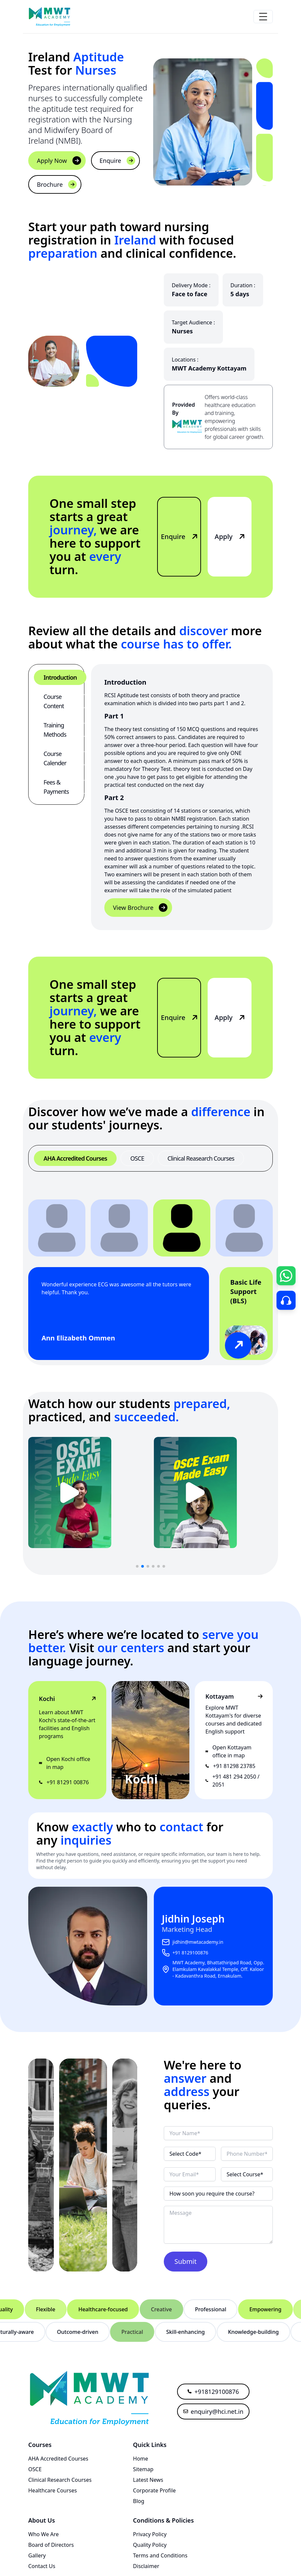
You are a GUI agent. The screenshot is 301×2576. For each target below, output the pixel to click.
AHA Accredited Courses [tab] (75, 1158)
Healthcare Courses (52, 2490)
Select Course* (245, 2174)
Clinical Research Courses (60, 2479)
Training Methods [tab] (55, 729)
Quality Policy (149, 2544)
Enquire (117, 160)
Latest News (148, 2479)
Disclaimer (146, 2566)
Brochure (57, 184)
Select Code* (185, 2153)
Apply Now (59, 160)
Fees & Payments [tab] (56, 786)
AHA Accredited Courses (58, 2458)
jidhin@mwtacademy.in (197, 1942)
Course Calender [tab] (55, 758)
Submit (185, 2261)
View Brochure (140, 907)
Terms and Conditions (160, 2555)
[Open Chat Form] (286, 1275)
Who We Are (43, 2534)
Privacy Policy (149, 2534)
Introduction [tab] (60, 677)
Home (140, 2458)
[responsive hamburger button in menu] (263, 16)
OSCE (35, 2469)
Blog (138, 2501)
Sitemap (143, 2469)
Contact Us (41, 2566)
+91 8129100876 (190, 1952)
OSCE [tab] (137, 1158)
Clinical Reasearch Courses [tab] (200, 1158)
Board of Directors (51, 2544)
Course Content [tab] (54, 701)
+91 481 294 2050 (234, 1776)
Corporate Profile (154, 2490)
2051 (218, 1784)
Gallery (37, 2555)
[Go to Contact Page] (286, 1300)
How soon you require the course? (211, 2193)
